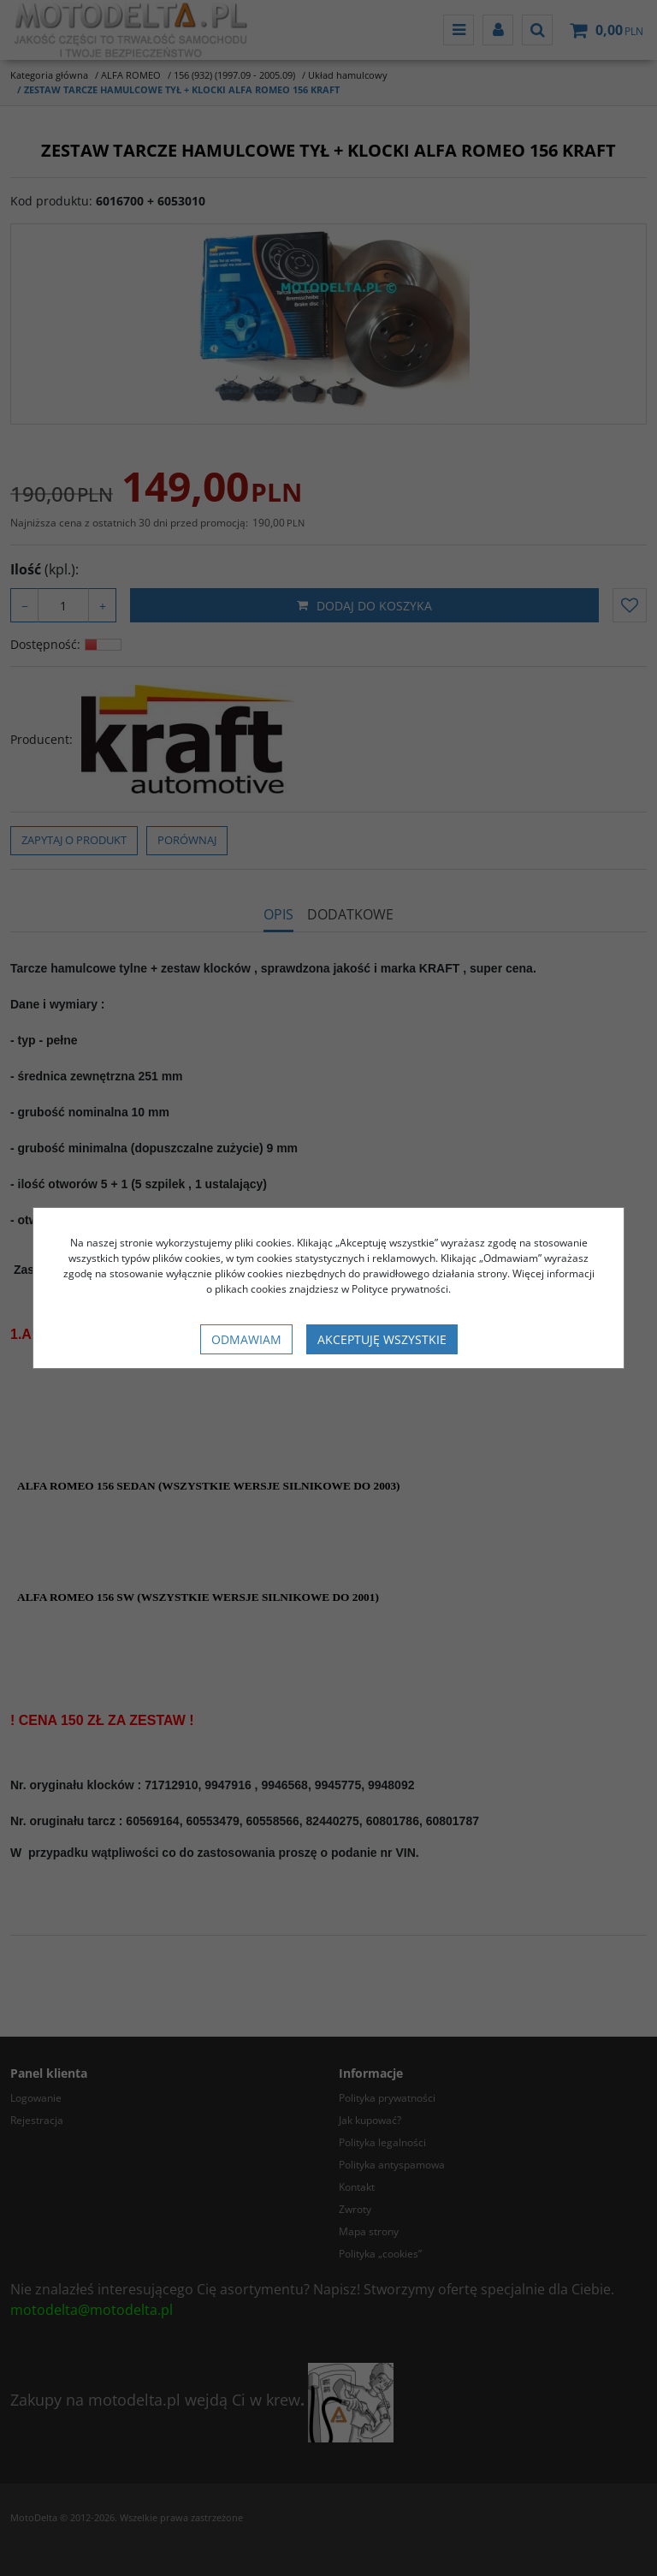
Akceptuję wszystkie (382, 1339)
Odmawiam (246, 1339)
